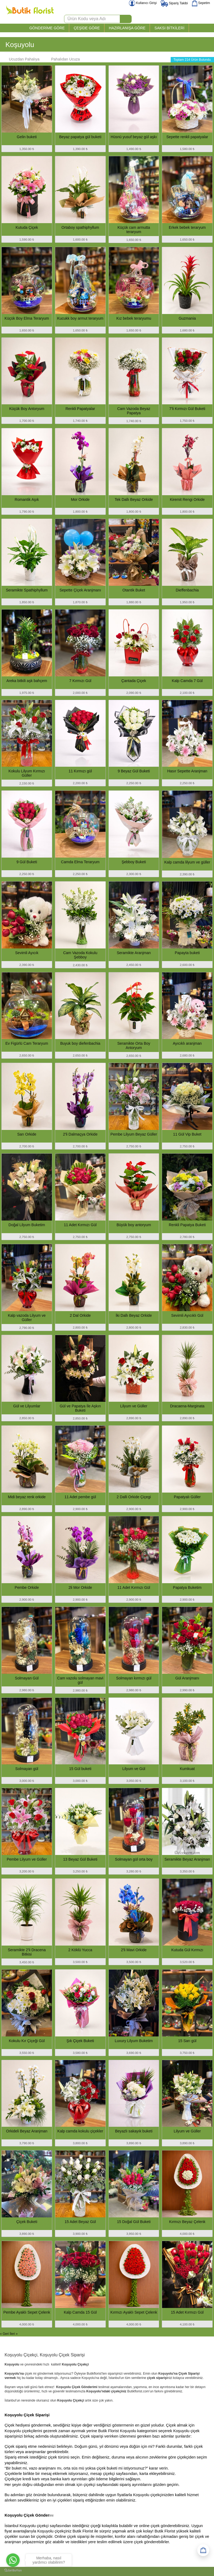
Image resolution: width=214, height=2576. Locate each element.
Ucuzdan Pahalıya (21, 59)
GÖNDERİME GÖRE (47, 28)
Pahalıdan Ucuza (63, 59)
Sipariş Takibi (174, 3)
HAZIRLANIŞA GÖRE (127, 28)
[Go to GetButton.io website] (13, 2570)
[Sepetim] (203, 2550)
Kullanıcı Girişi (143, 3)
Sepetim (201, 3)
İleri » (13, 2334)
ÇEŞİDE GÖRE (87, 28)
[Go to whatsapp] (13, 2560)
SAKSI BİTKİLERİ (169, 28)
